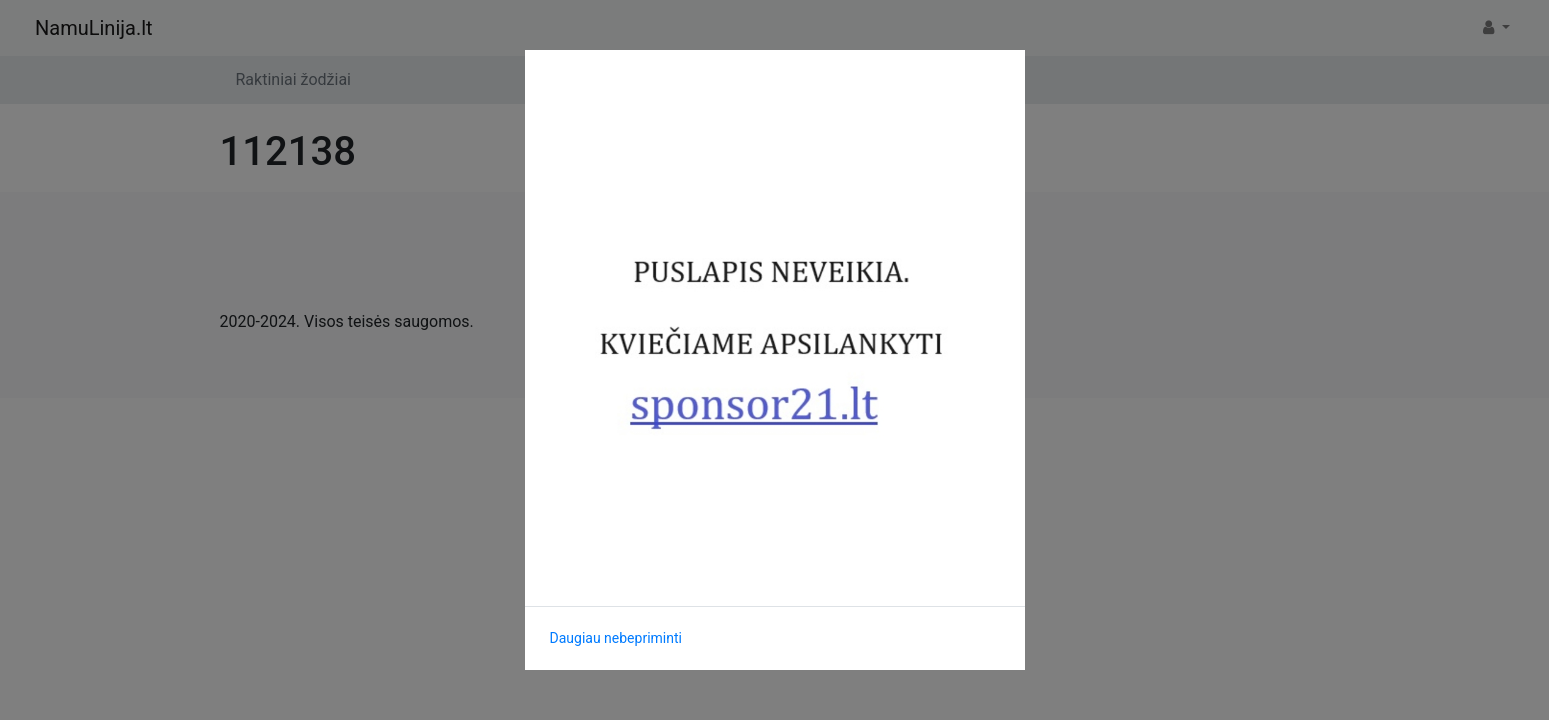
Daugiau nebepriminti (616, 638)
